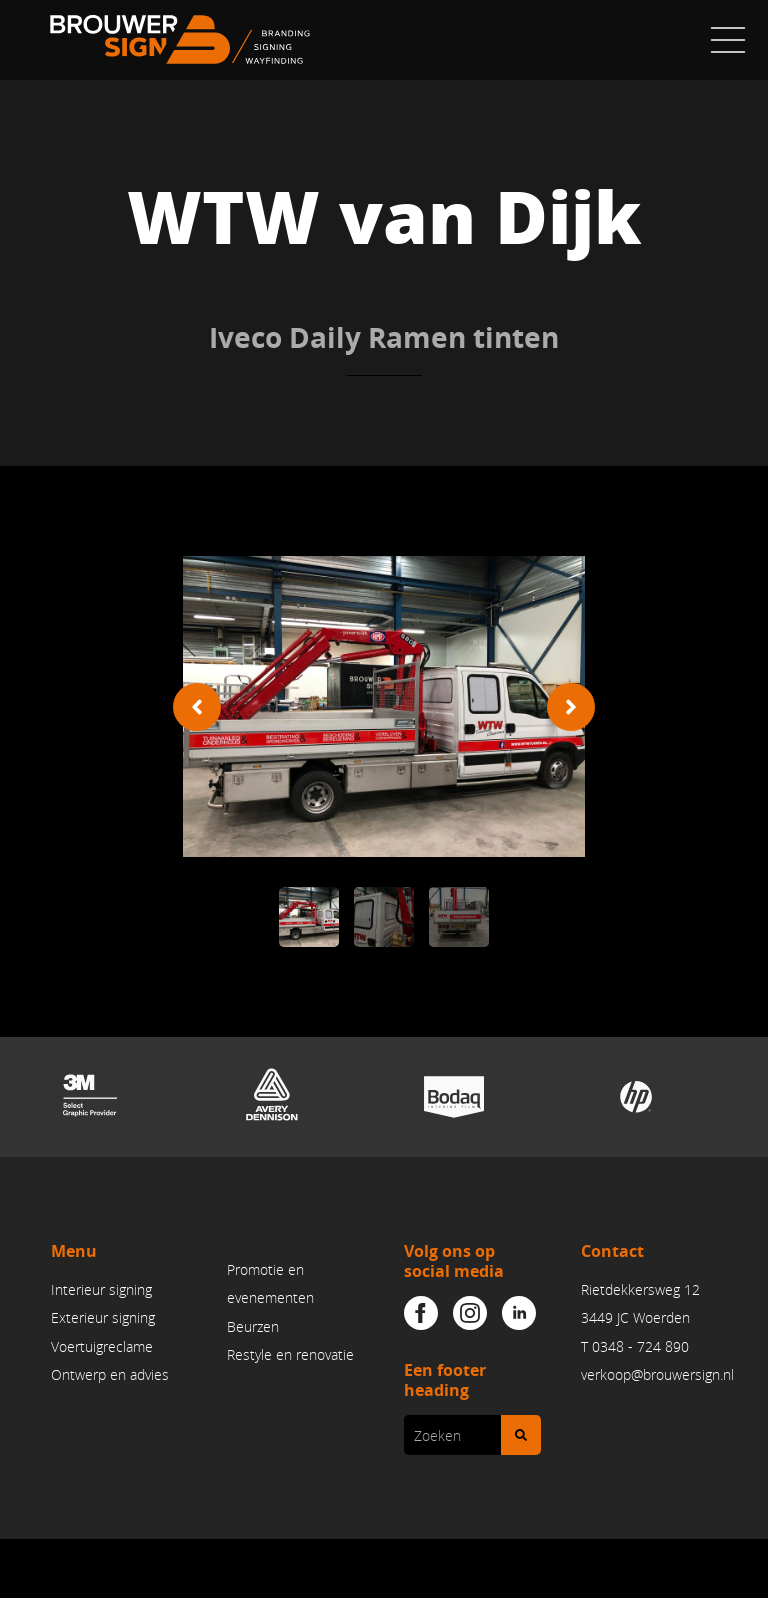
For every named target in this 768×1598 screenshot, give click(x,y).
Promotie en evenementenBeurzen (270, 1298)
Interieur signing (101, 1289)
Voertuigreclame (102, 1346)
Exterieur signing (103, 1318)
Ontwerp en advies (110, 1374)
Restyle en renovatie (290, 1354)
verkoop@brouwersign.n (656, 1374)
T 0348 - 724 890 (635, 1346)
